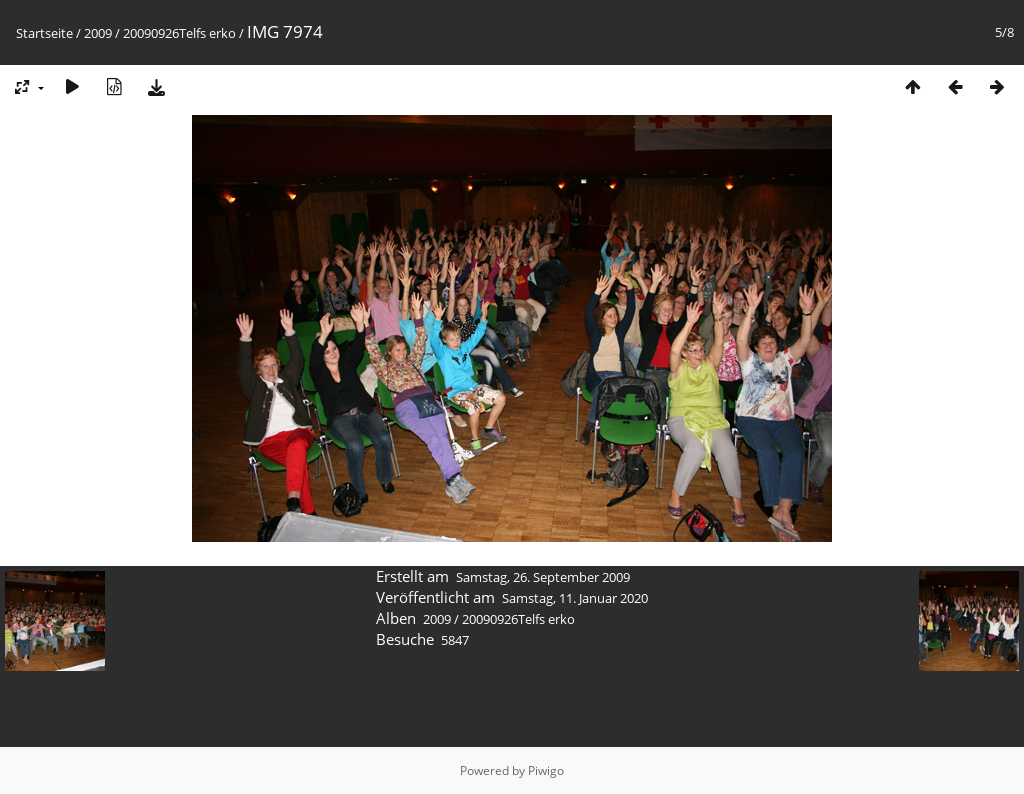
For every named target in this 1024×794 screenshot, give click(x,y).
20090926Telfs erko (179, 33)
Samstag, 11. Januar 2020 (575, 598)
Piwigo (546, 770)
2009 (98, 33)
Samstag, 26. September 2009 (543, 577)
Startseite (44, 33)
